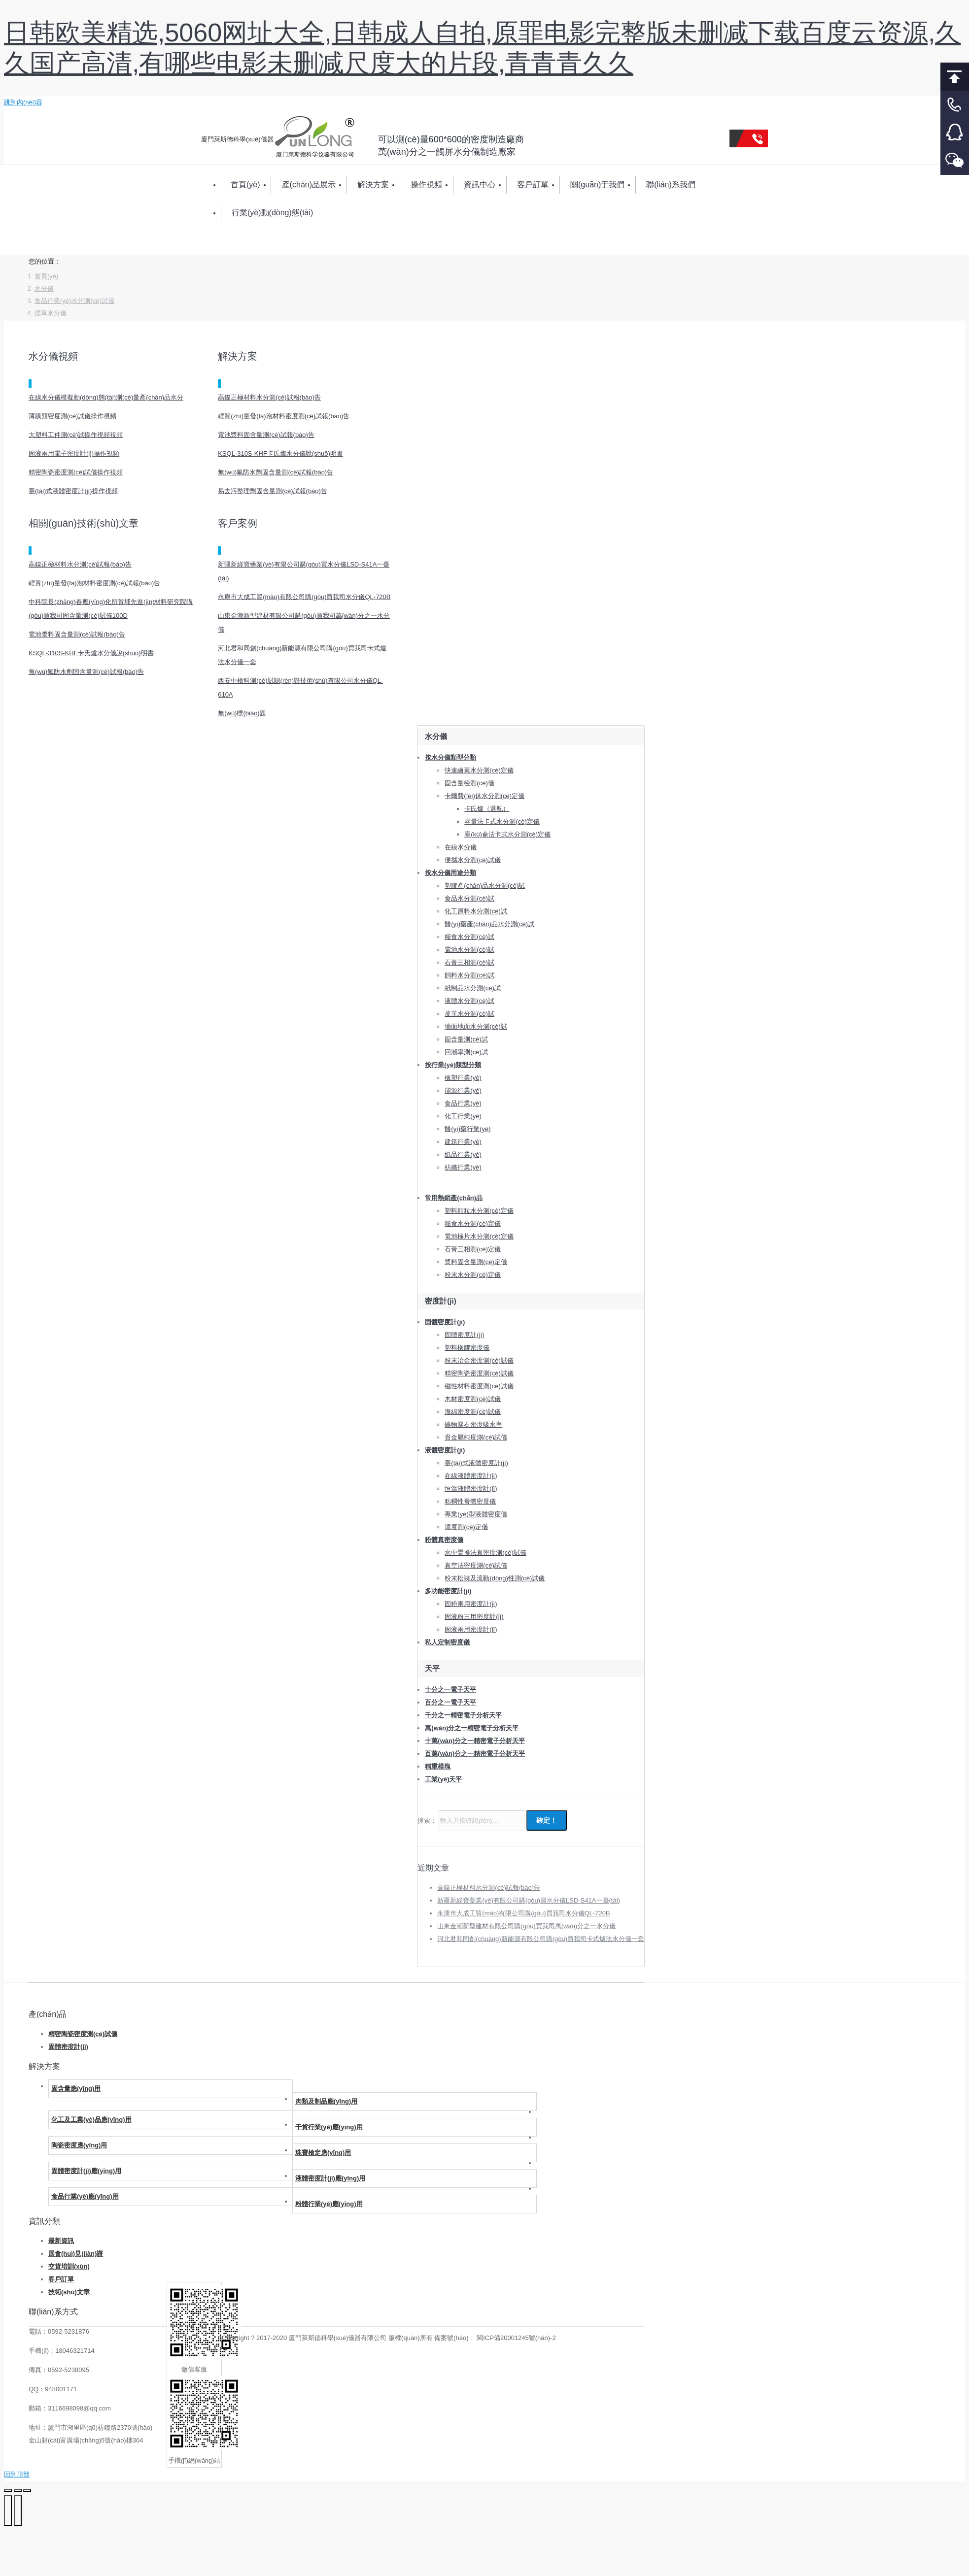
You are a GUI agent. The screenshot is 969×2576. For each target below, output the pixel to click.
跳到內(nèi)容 (23, 102)
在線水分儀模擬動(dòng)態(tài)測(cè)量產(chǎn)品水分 (106, 397)
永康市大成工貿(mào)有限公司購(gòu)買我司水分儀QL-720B (304, 597)
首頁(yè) (46, 276)
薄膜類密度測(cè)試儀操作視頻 (72, 416)
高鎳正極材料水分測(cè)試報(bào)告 (269, 397)
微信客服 (954, 161)
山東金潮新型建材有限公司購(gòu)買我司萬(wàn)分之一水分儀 (526, 1926)
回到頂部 (954, 77)
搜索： (230, 244)
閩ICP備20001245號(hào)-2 (516, 2338)
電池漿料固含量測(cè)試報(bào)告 (266, 434)
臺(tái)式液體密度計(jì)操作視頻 (73, 491)
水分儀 (44, 288)
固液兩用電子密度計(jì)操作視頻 (74, 453)
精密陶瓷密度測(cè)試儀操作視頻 (76, 472)
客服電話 (954, 105)
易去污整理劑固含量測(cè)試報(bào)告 (272, 491)
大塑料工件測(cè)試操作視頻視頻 (76, 434)
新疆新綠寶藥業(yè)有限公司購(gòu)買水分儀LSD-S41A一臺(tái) (528, 1900)
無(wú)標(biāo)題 (242, 713)
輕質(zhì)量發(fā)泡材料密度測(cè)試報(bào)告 (283, 416)
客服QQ (954, 133)
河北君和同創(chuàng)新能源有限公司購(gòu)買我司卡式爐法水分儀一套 (540, 1938)
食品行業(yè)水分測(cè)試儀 (74, 300)
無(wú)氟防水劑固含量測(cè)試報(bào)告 (275, 472)
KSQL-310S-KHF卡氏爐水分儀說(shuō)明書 (280, 453)
